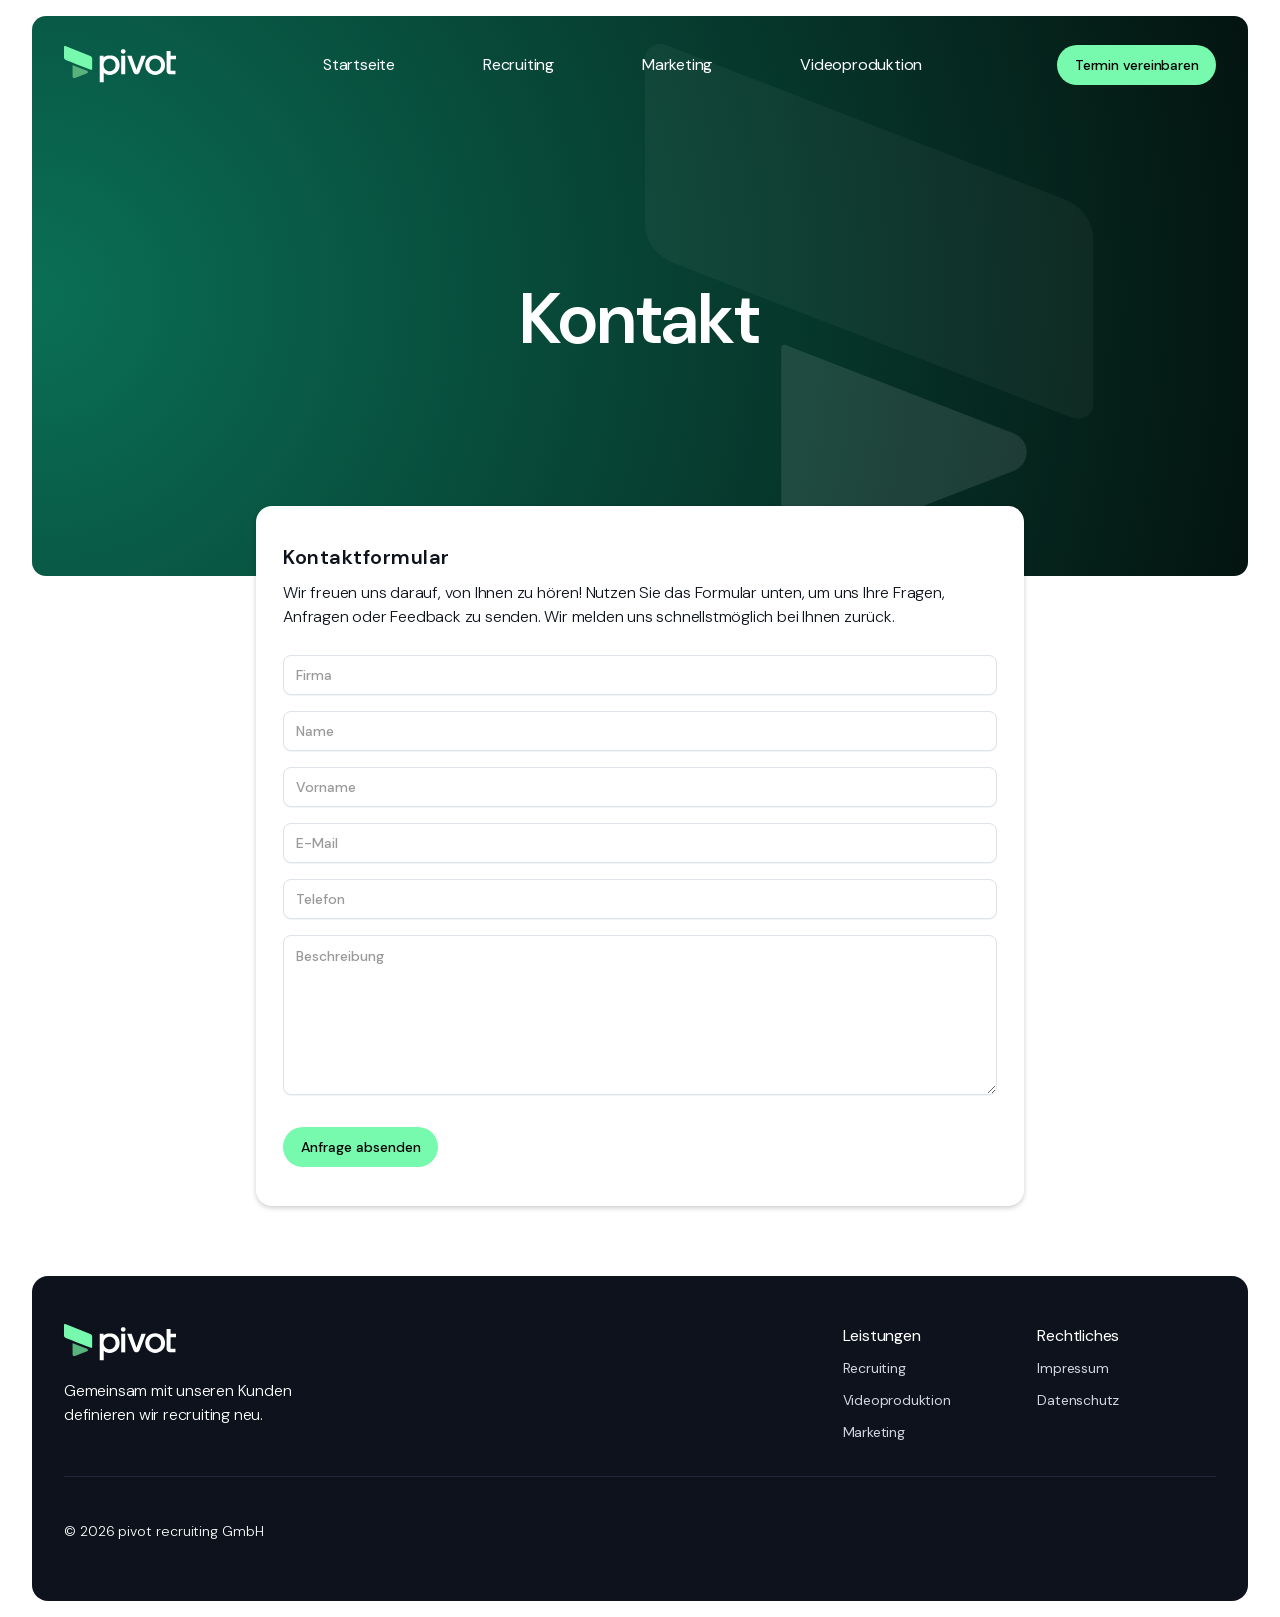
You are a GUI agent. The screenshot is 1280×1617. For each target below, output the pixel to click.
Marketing (677, 64)
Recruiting (518, 64)
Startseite (359, 64)
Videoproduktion (861, 64)
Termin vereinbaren (1136, 65)
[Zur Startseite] (120, 64)
